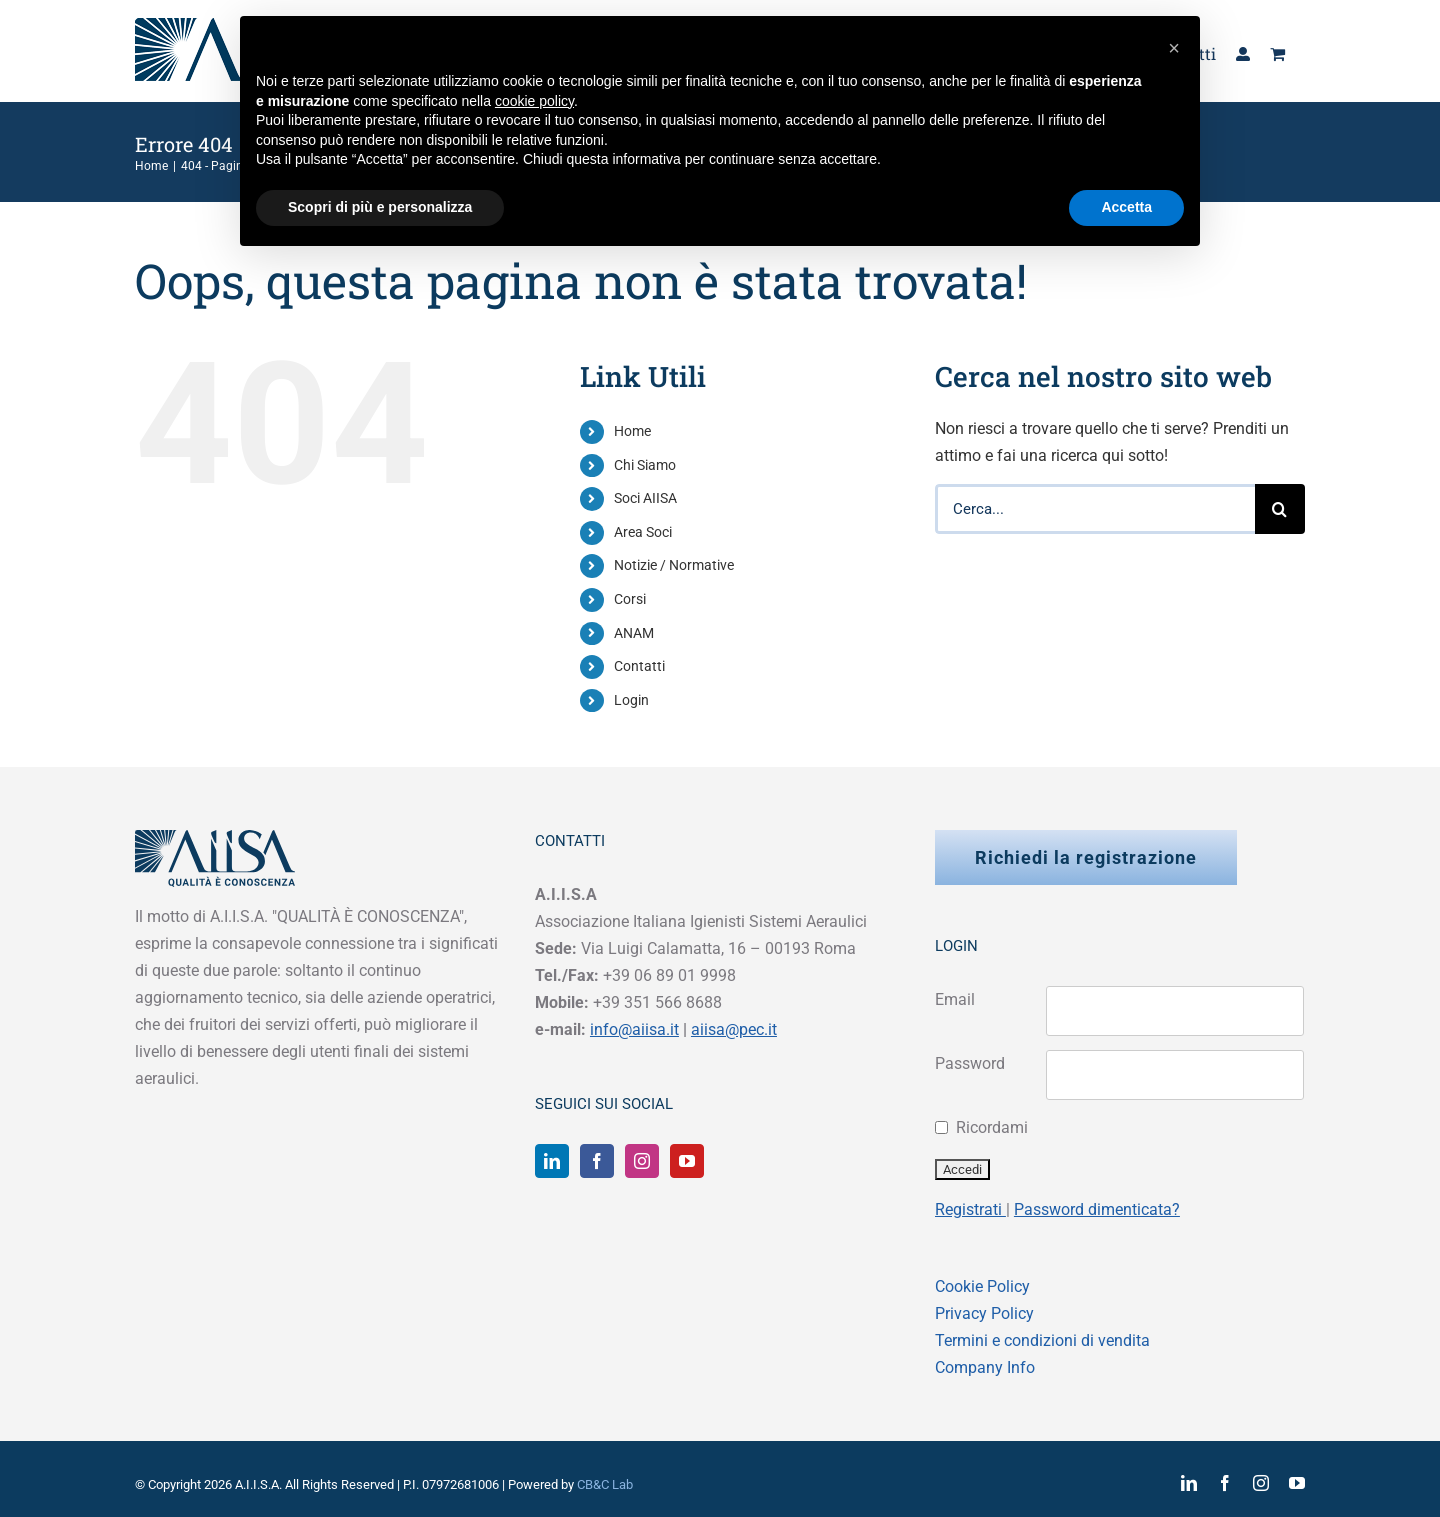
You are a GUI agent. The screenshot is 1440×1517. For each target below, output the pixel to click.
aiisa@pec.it (734, 1029)
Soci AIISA (645, 498)
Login (631, 700)
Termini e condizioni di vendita (1042, 1340)
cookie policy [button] (534, 101)
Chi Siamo (645, 465)
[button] (1174, 48)
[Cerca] (1280, 509)
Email (955, 999)
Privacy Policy (984, 1313)
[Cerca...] (1095, 509)
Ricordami (992, 1127)
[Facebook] (597, 1161)
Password (970, 1063)
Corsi (630, 599)
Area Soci (643, 532)
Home (632, 431)
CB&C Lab (605, 1484)
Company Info (985, 1367)
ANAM (634, 633)
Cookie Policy (982, 1286)
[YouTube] (687, 1161)
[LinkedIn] (552, 1161)
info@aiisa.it (634, 1029)
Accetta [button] (1126, 207)
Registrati (970, 1209)
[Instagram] (642, 1161)
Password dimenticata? (1097, 1209)
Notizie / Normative (674, 565)
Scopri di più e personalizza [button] (380, 207)
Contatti (639, 666)
